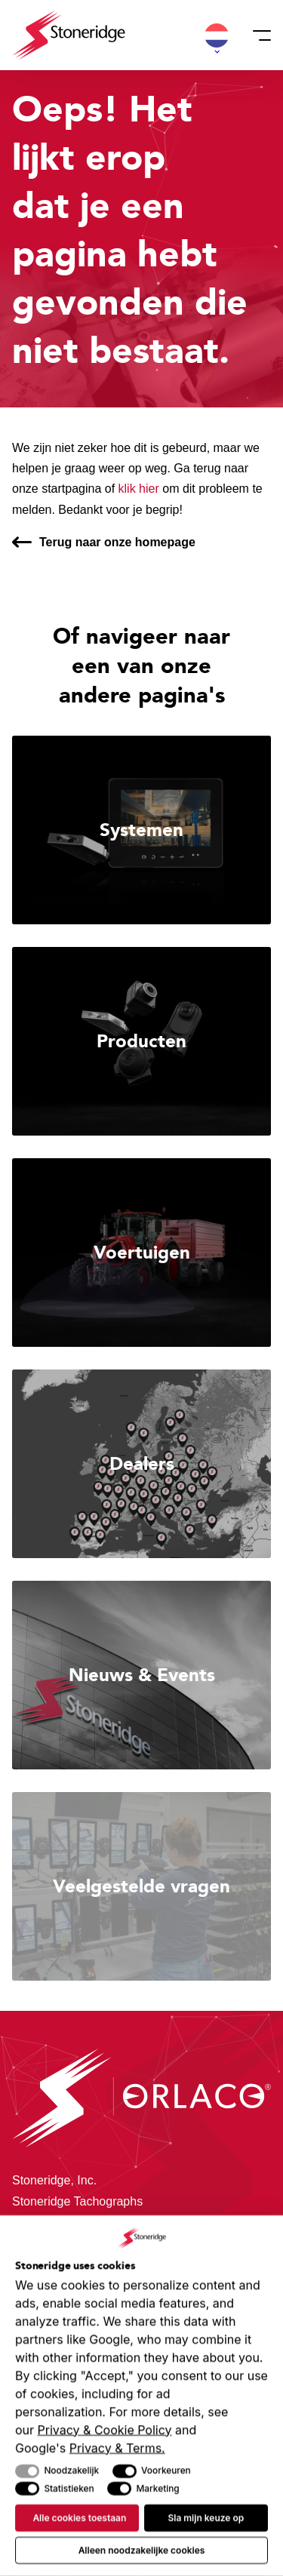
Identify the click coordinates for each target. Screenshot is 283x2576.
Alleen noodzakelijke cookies (141, 2550)
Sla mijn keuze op (206, 2518)
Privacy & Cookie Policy (105, 2429)
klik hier (138, 488)
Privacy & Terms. (117, 2447)
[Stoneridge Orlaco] (68, 35)
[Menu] (257, 35)
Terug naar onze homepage (117, 542)
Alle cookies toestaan (79, 2518)
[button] (217, 35)
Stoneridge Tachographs (77, 2201)
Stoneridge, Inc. (54, 2180)
